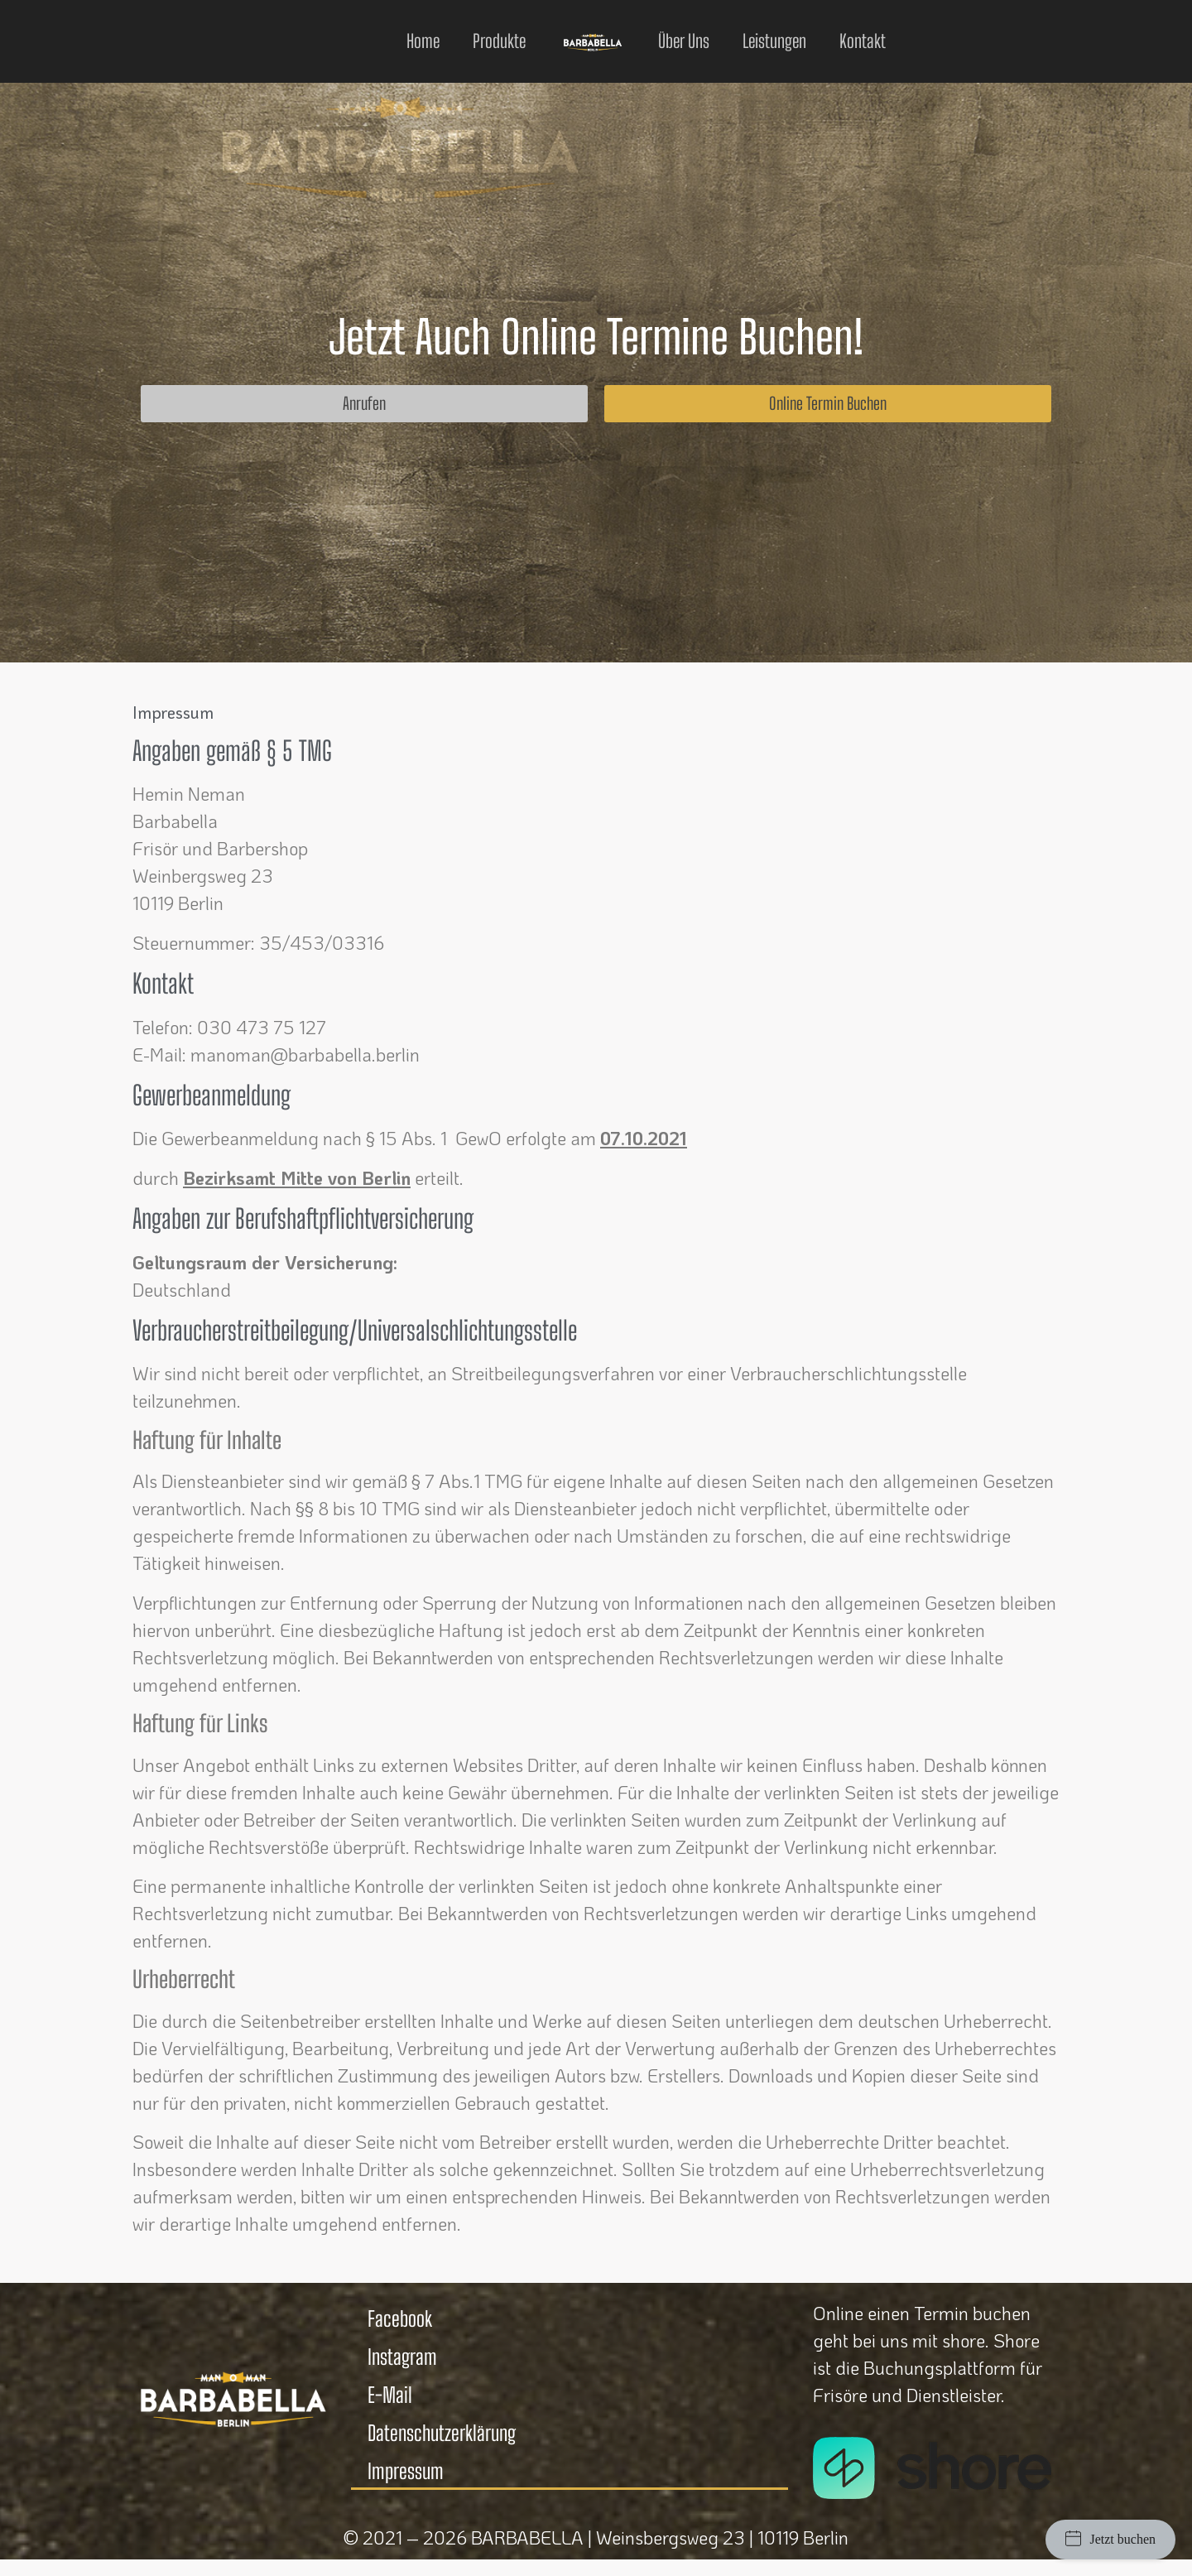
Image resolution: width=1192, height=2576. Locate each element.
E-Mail (390, 2394)
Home (423, 41)
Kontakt (862, 41)
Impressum (406, 2470)
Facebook (400, 2318)
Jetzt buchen (1110, 2538)
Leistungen (774, 41)
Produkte (499, 41)
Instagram (402, 2356)
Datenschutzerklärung (442, 2432)
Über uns (683, 41)
